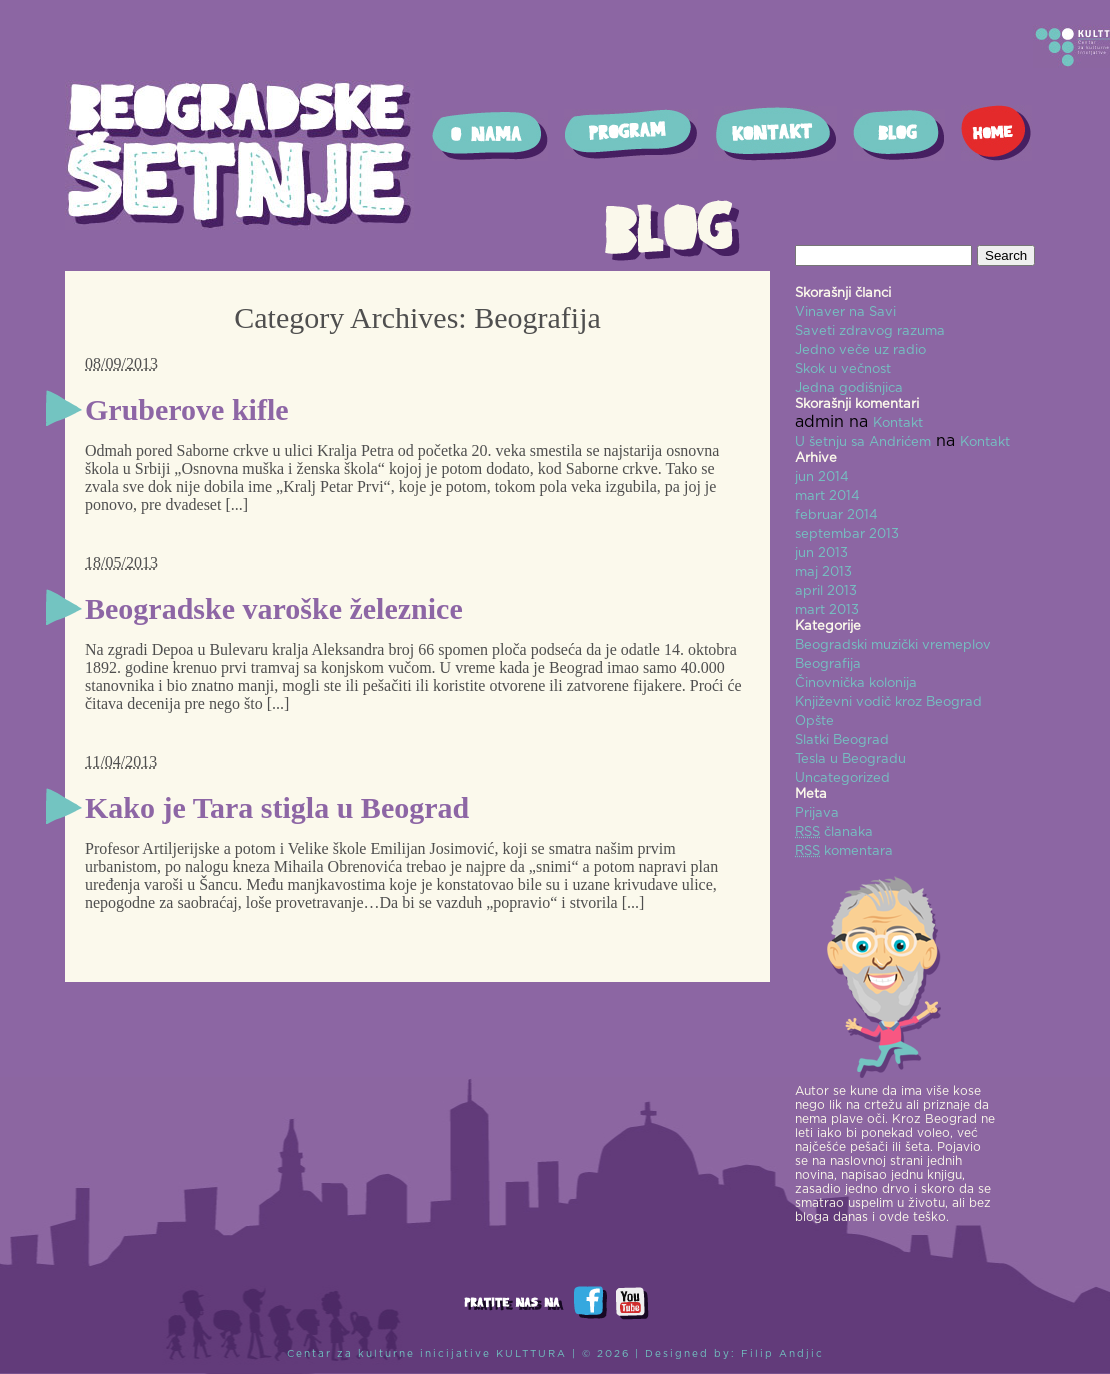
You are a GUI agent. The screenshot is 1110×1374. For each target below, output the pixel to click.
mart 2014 (827, 496)
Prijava (817, 813)
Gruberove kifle (187, 409)
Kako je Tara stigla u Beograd (277, 807)
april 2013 (826, 591)
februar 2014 (836, 515)
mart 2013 (827, 610)
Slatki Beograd (842, 740)
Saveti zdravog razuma (870, 331)
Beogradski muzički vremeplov (893, 645)
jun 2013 (821, 553)
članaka (834, 832)
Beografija (828, 664)
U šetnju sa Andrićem (863, 442)
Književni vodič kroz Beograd (888, 702)
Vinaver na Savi (845, 312)
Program (631, 134)
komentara (844, 851)
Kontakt (775, 133)
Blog (899, 135)
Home (996, 133)
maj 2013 (823, 572)
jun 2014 (822, 477)
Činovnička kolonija (856, 683)
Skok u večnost (843, 369)
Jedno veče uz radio (860, 350)
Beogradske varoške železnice (274, 608)
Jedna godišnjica (849, 388)
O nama (490, 135)
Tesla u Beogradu (850, 759)
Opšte (814, 721)
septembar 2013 (847, 534)
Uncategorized (842, 778)
